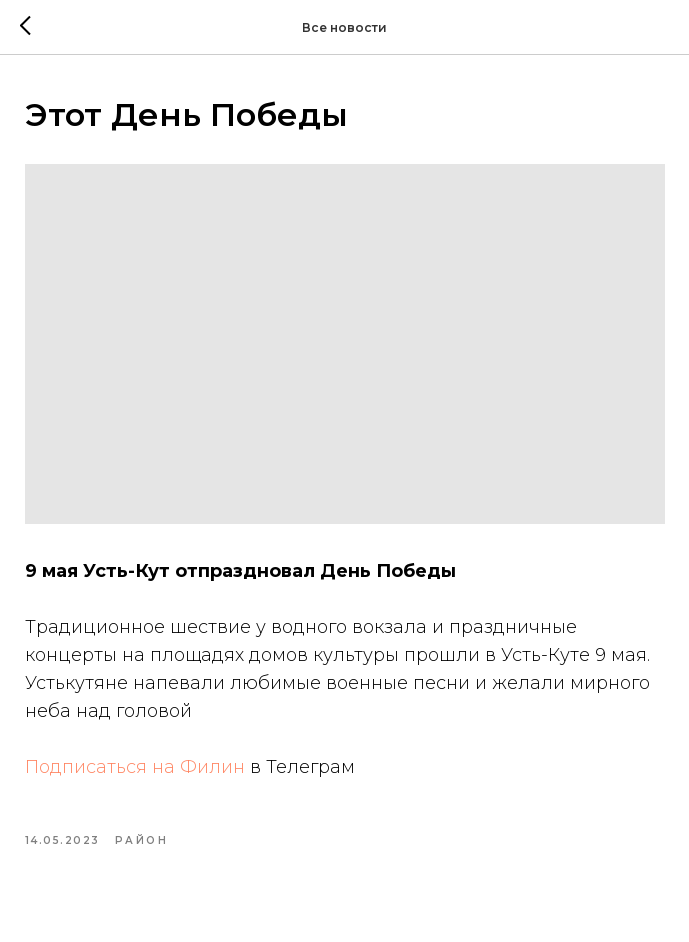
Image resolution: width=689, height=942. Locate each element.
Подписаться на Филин (135, 767)
